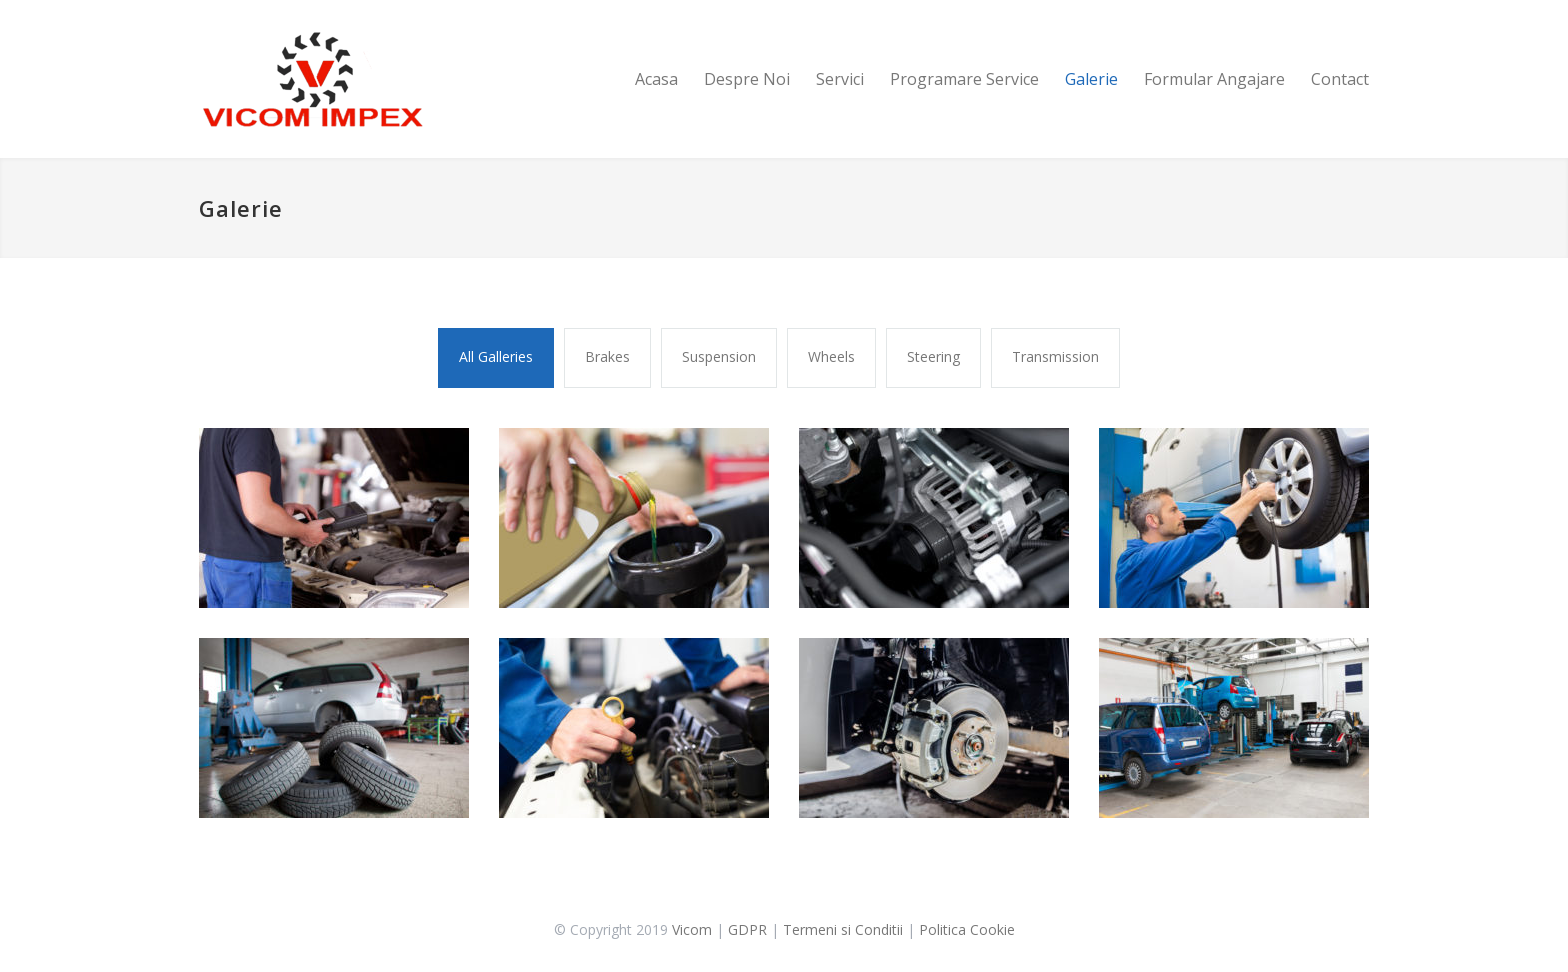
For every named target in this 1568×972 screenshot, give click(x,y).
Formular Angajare (1214, 79)
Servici (840, 79)
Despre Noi (747, 79)
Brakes (607, 356)
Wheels (831, 356)
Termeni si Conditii (843, 929)
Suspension (719, 356)
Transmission (1055, 356)
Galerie (1091, 79)
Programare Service (964, 79)
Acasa (656, 79)
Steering (933, 356)
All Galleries (496, 356)
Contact (1340, 79)
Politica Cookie (967, 929)
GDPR (747, 929)
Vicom (692, 929)
